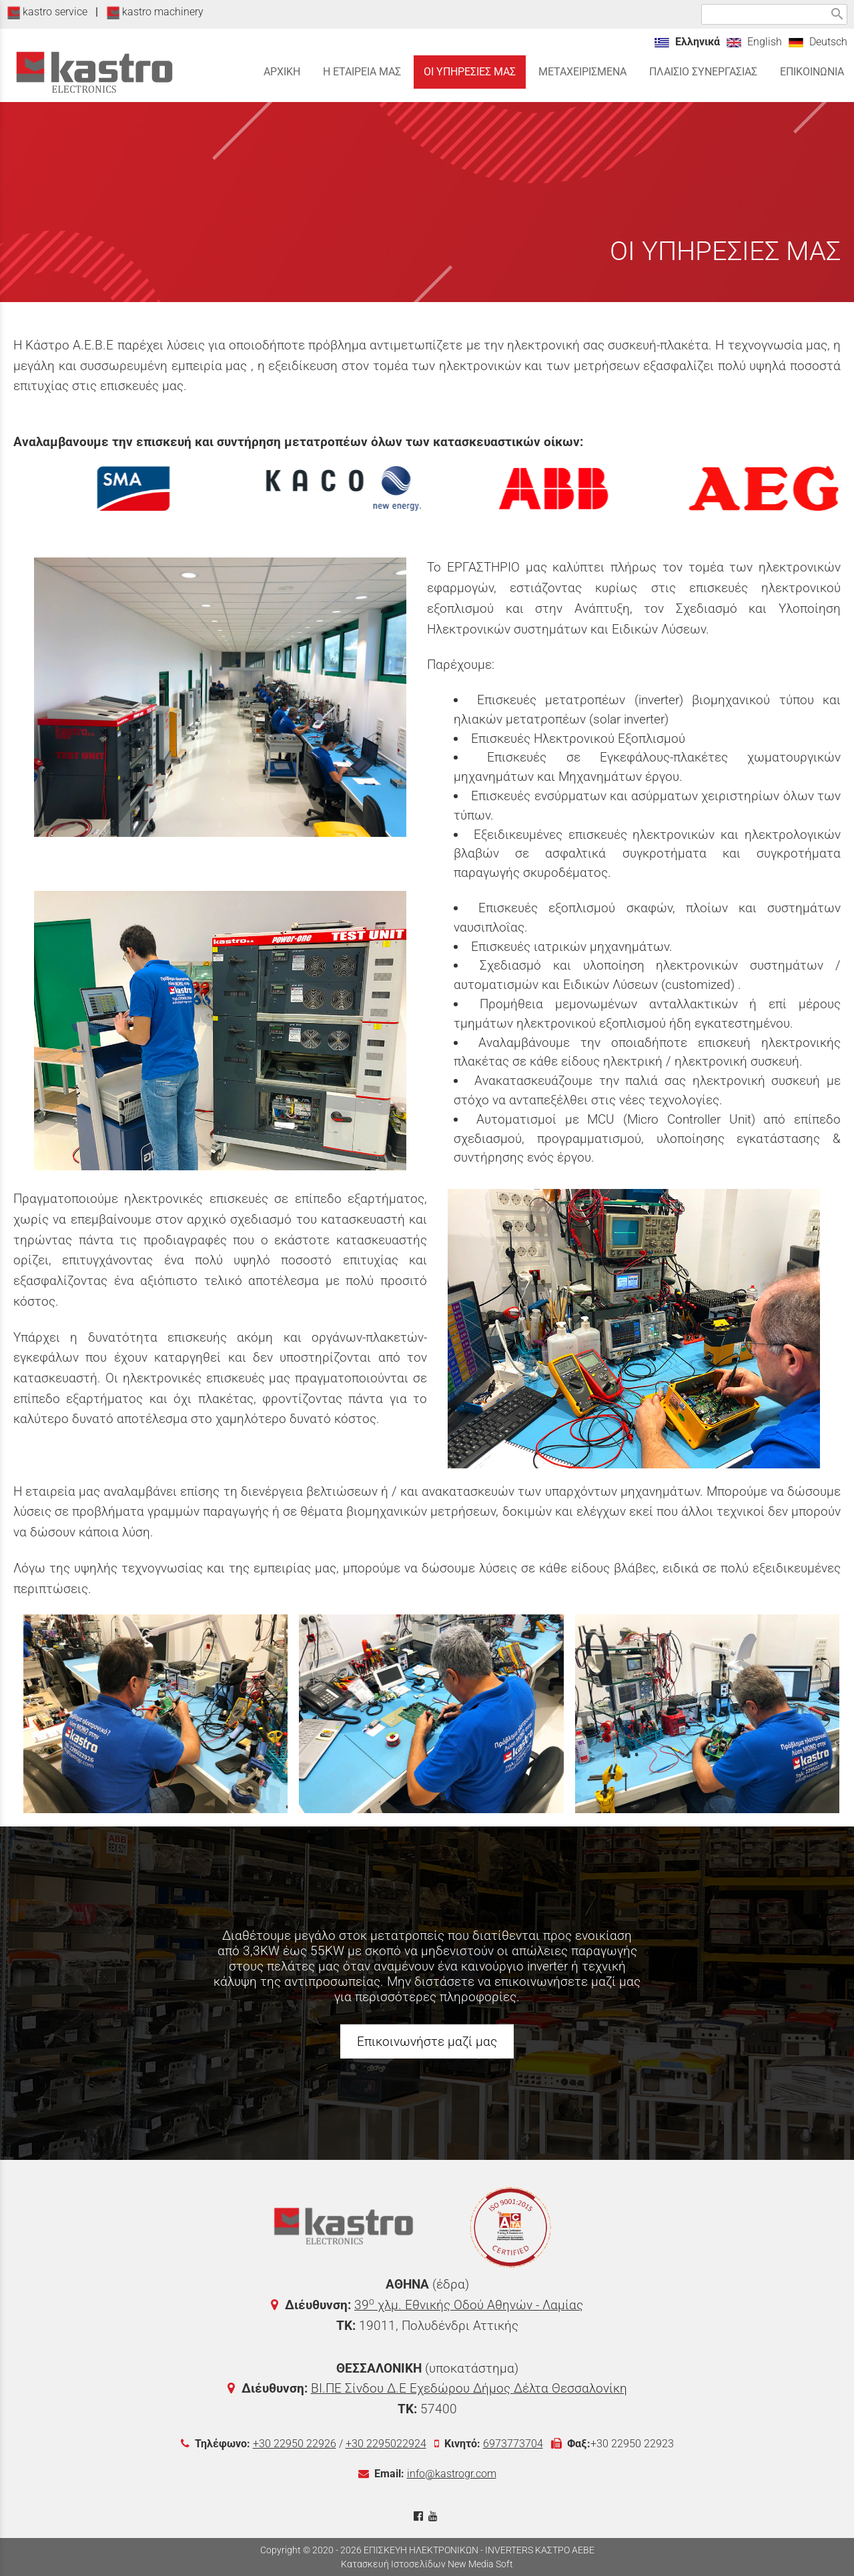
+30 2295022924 (386, 2443)
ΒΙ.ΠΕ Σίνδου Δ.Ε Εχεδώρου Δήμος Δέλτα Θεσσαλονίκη (469, 2388)
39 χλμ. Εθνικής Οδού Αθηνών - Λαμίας (468, 2305)
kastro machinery (154, 11)
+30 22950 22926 (294, 2443)
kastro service (47, 11)
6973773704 (513, 2443)
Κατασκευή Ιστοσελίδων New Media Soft (427, 2564)
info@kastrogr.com (451, 2473)
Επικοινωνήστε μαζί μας (427, 2041)
